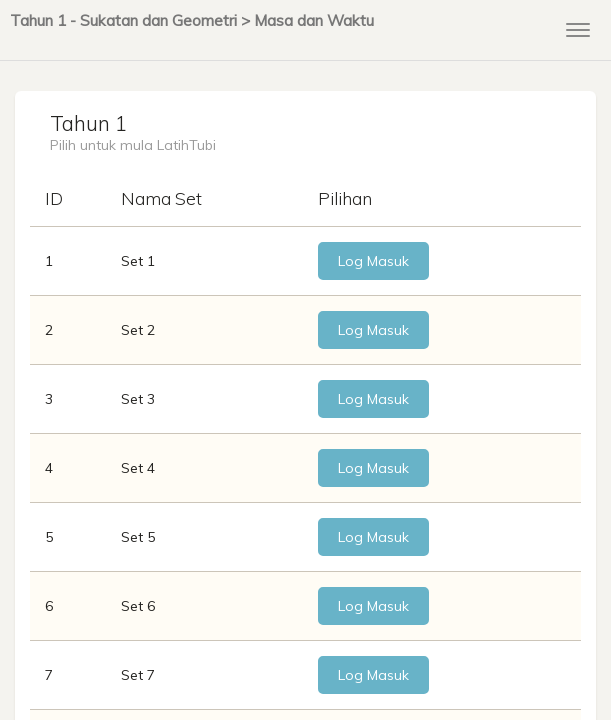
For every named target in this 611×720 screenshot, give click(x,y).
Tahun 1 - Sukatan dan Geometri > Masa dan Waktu (192, 20)
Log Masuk (373, 261)
